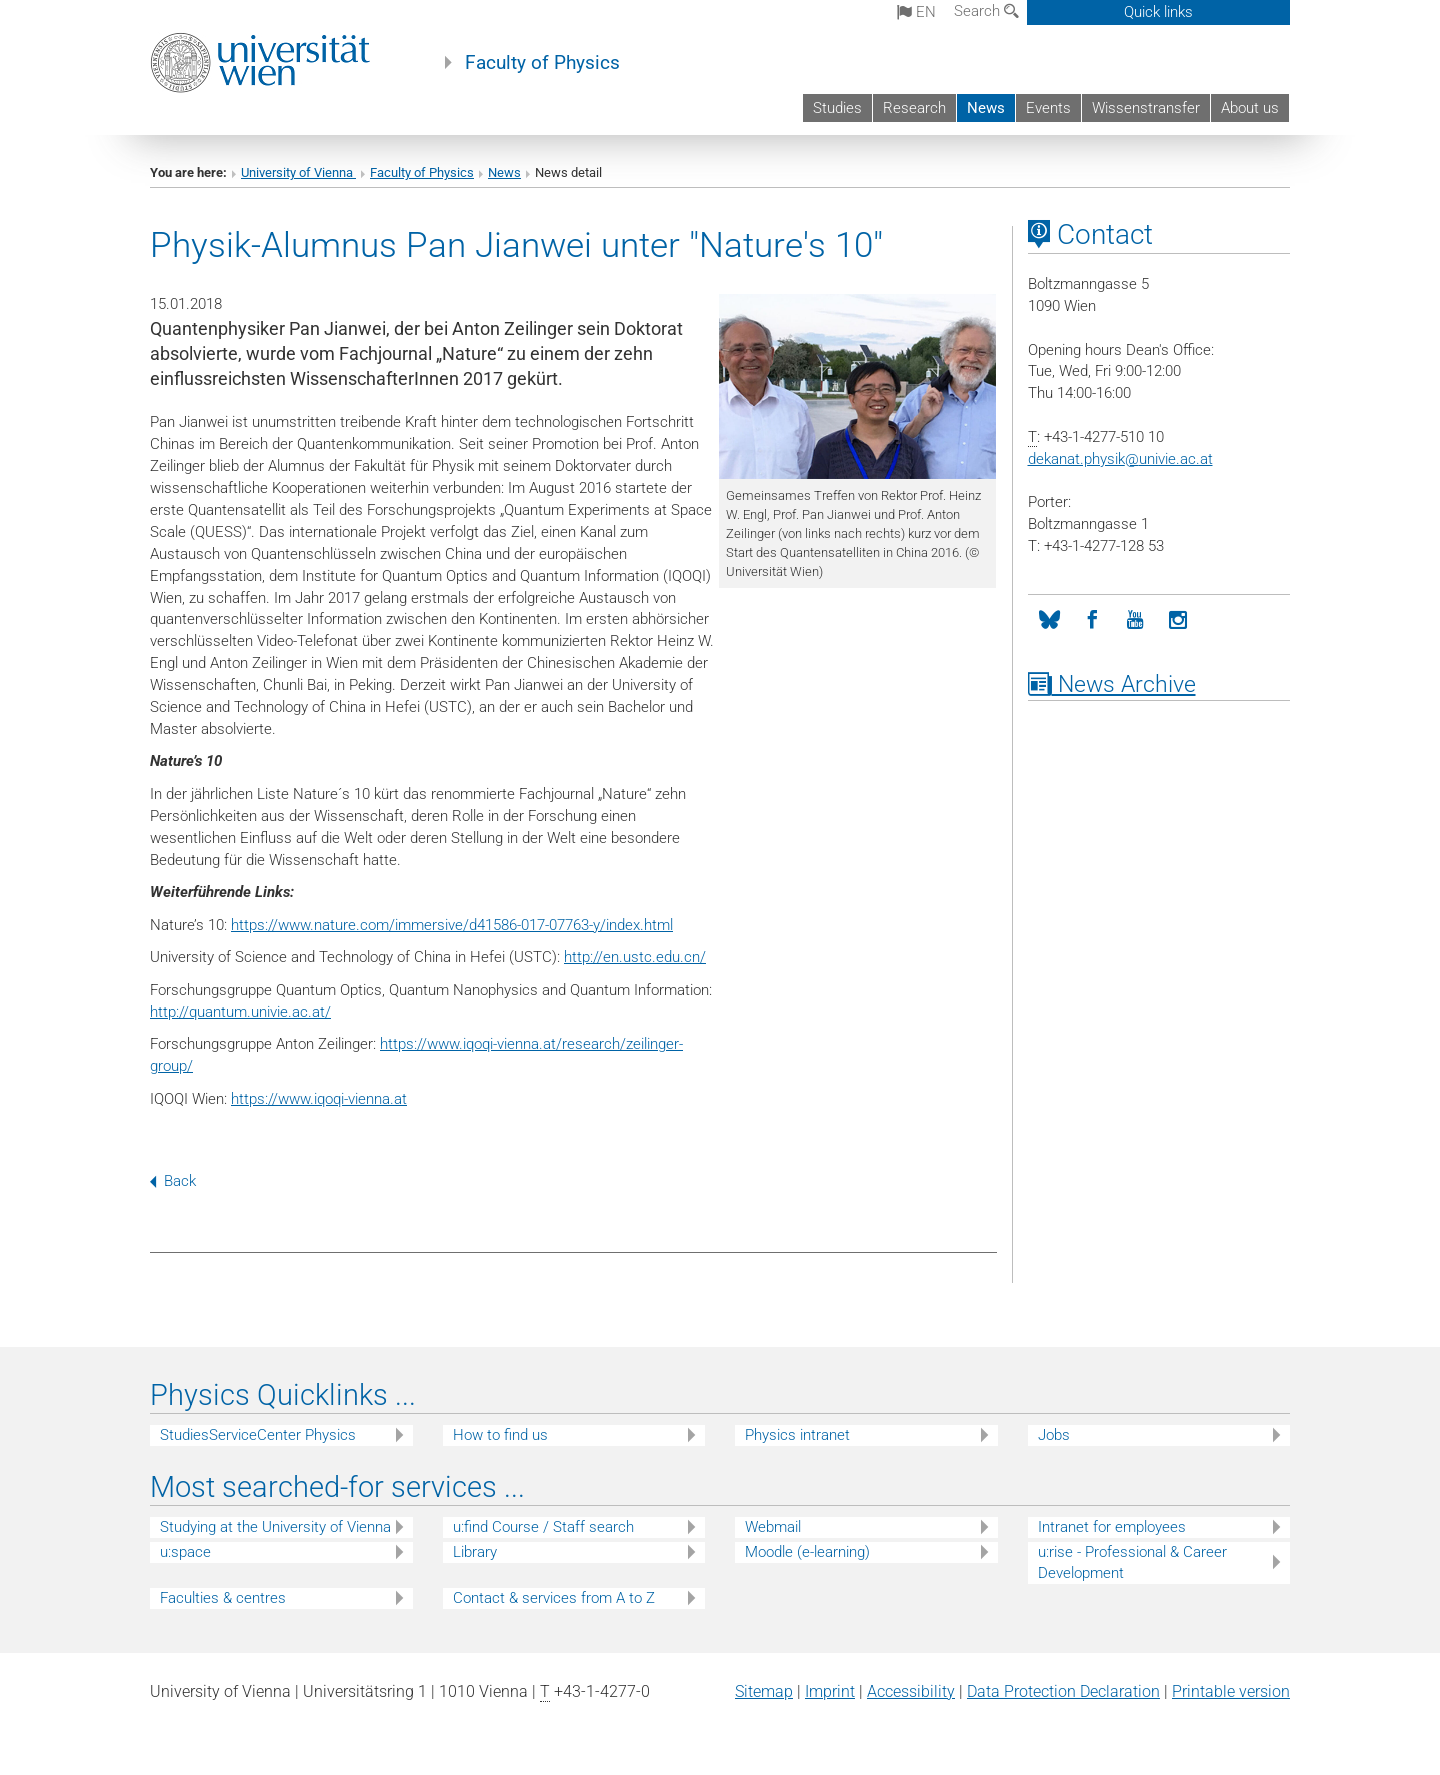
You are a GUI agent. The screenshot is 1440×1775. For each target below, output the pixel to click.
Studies (837, 108)
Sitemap (764, 1691)
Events (1048, 108)
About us (1250, 108)
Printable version (1231, 1691)
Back (173, 1181)
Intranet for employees (1112, 1527)
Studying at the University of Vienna (275, 1527)
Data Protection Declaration (1063, 1691)
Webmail (773, 1527)
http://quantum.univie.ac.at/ (240, 1012)
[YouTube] (1135, 620)
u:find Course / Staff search (543, 1527)
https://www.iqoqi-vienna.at (319, 1099)
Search (986, 11)
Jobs (1054, 1435)
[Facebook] (1092, 620)
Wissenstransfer (1146, 108)
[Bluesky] (1049, 620)
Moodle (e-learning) (807, 1552)
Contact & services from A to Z (554, 1598)
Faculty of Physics (542, 63)
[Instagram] (1178, 620)
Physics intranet (797, 1435)
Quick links (1158, 12)
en (916, 12)
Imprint (830, 1691)
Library (475, 1552)
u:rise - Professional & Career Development (1132, 1562)
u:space (185, 1552)
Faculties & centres (223, 1598)
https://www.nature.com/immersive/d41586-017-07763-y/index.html (452, 925)
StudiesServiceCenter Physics (258, 1435)
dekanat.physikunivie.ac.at (1120, 459)
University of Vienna (298, 172)
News (986, 108)
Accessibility (911, 1691)
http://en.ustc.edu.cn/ (635, 957)
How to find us (500, 1435)
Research (914, 108)
